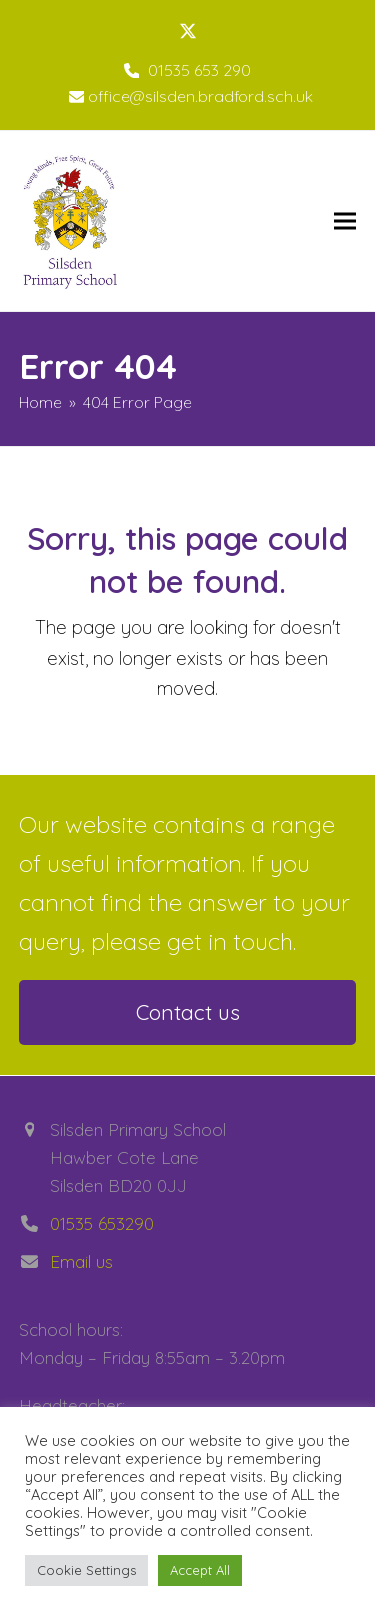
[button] (345, 221)
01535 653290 (102, 1223)
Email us (81, 1261)
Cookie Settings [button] (86, 1570)
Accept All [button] (200, 1570)
